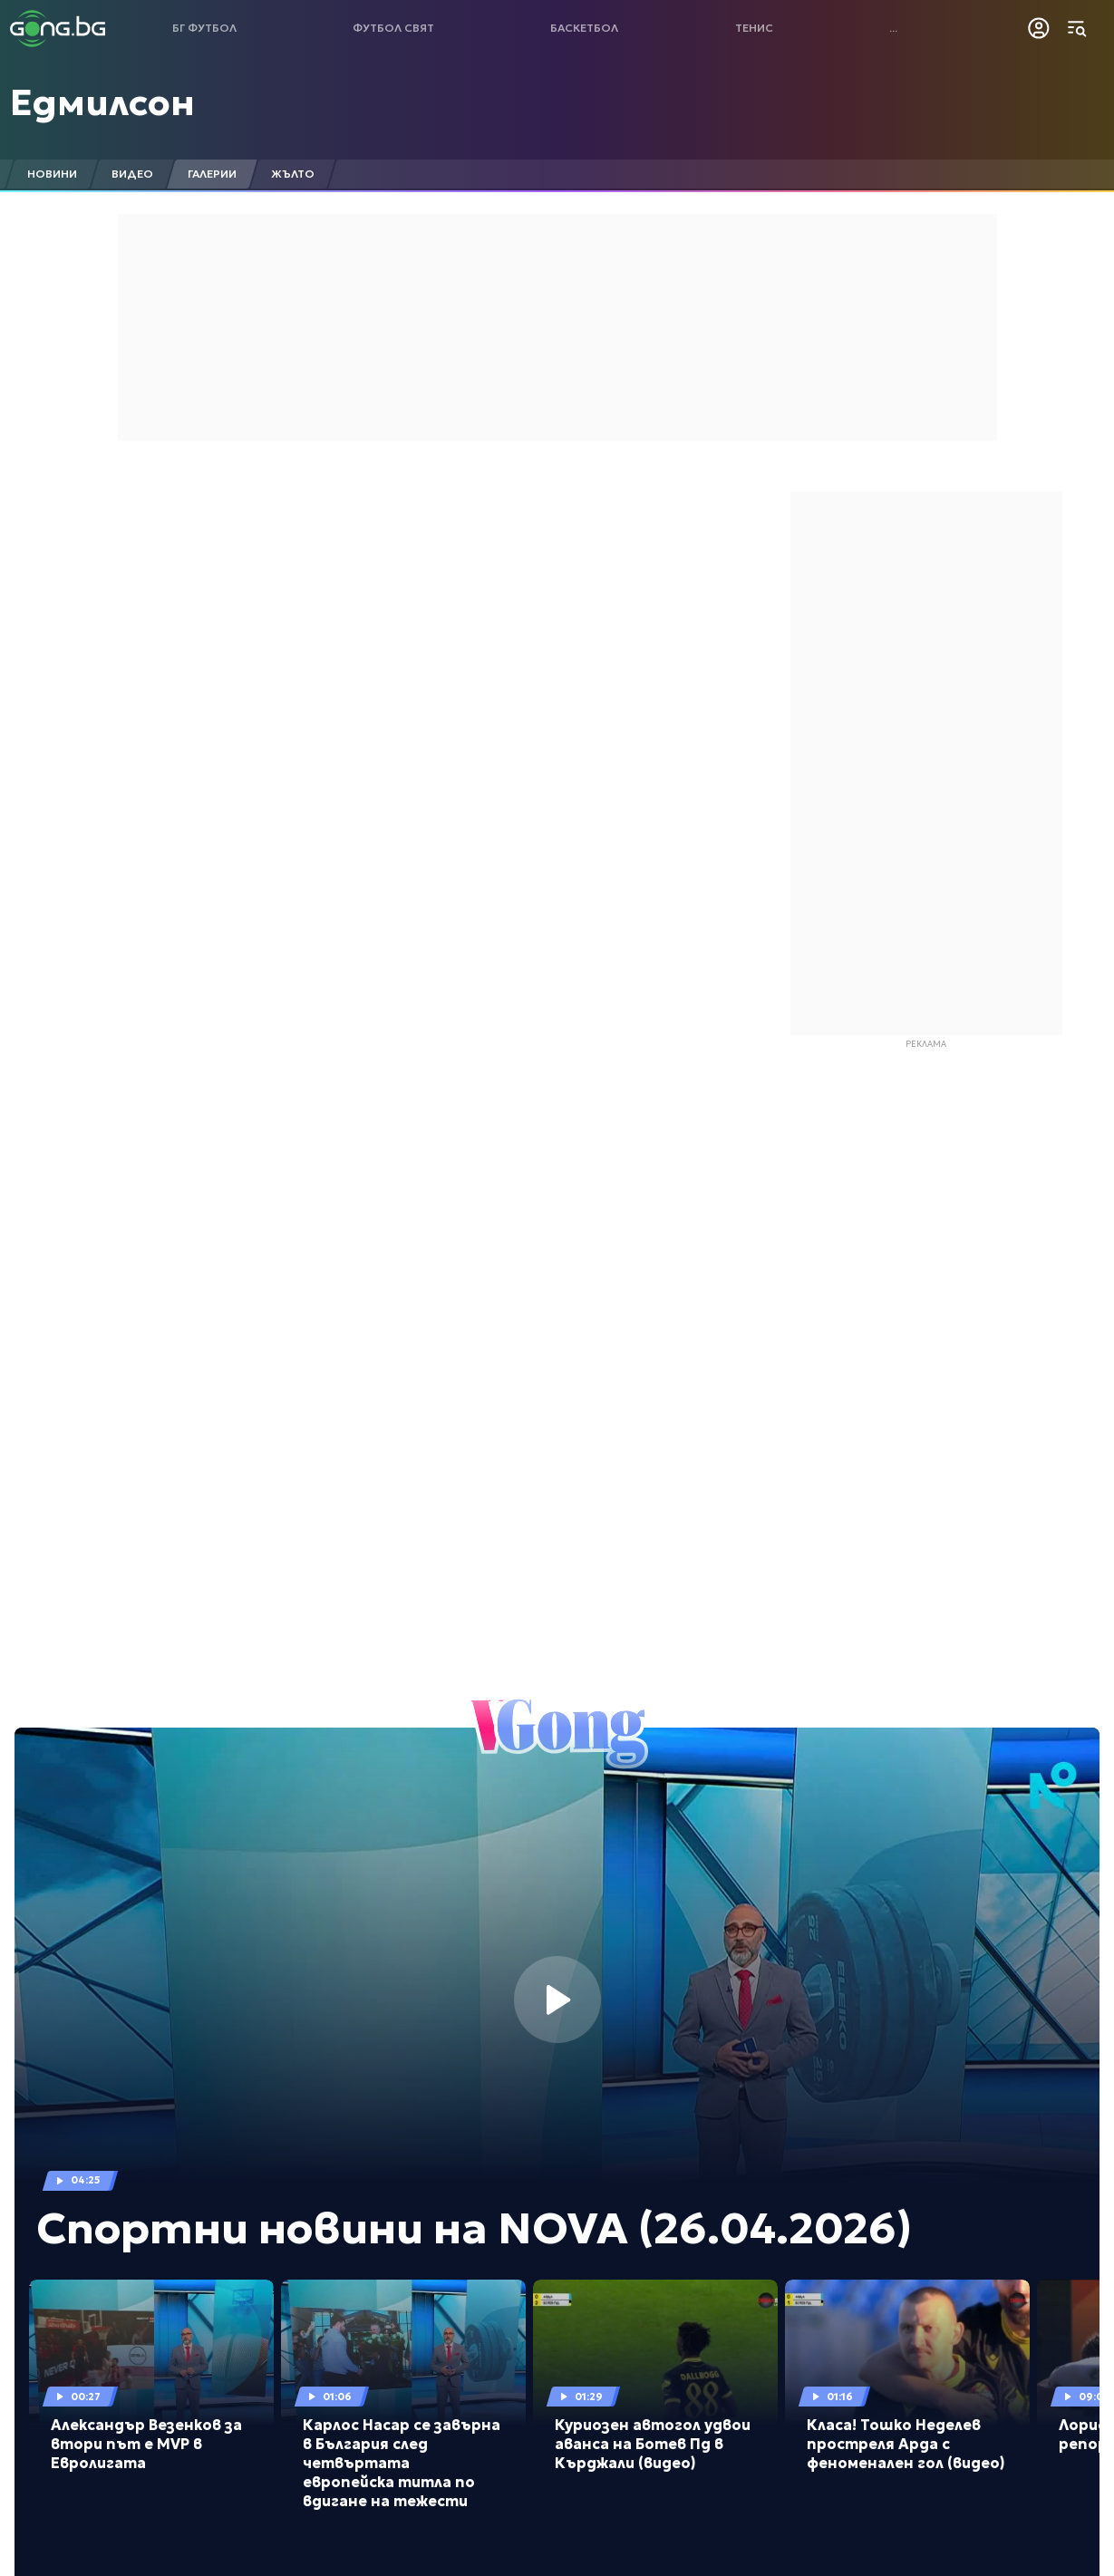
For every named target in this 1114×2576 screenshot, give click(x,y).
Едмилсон (102, 102)
